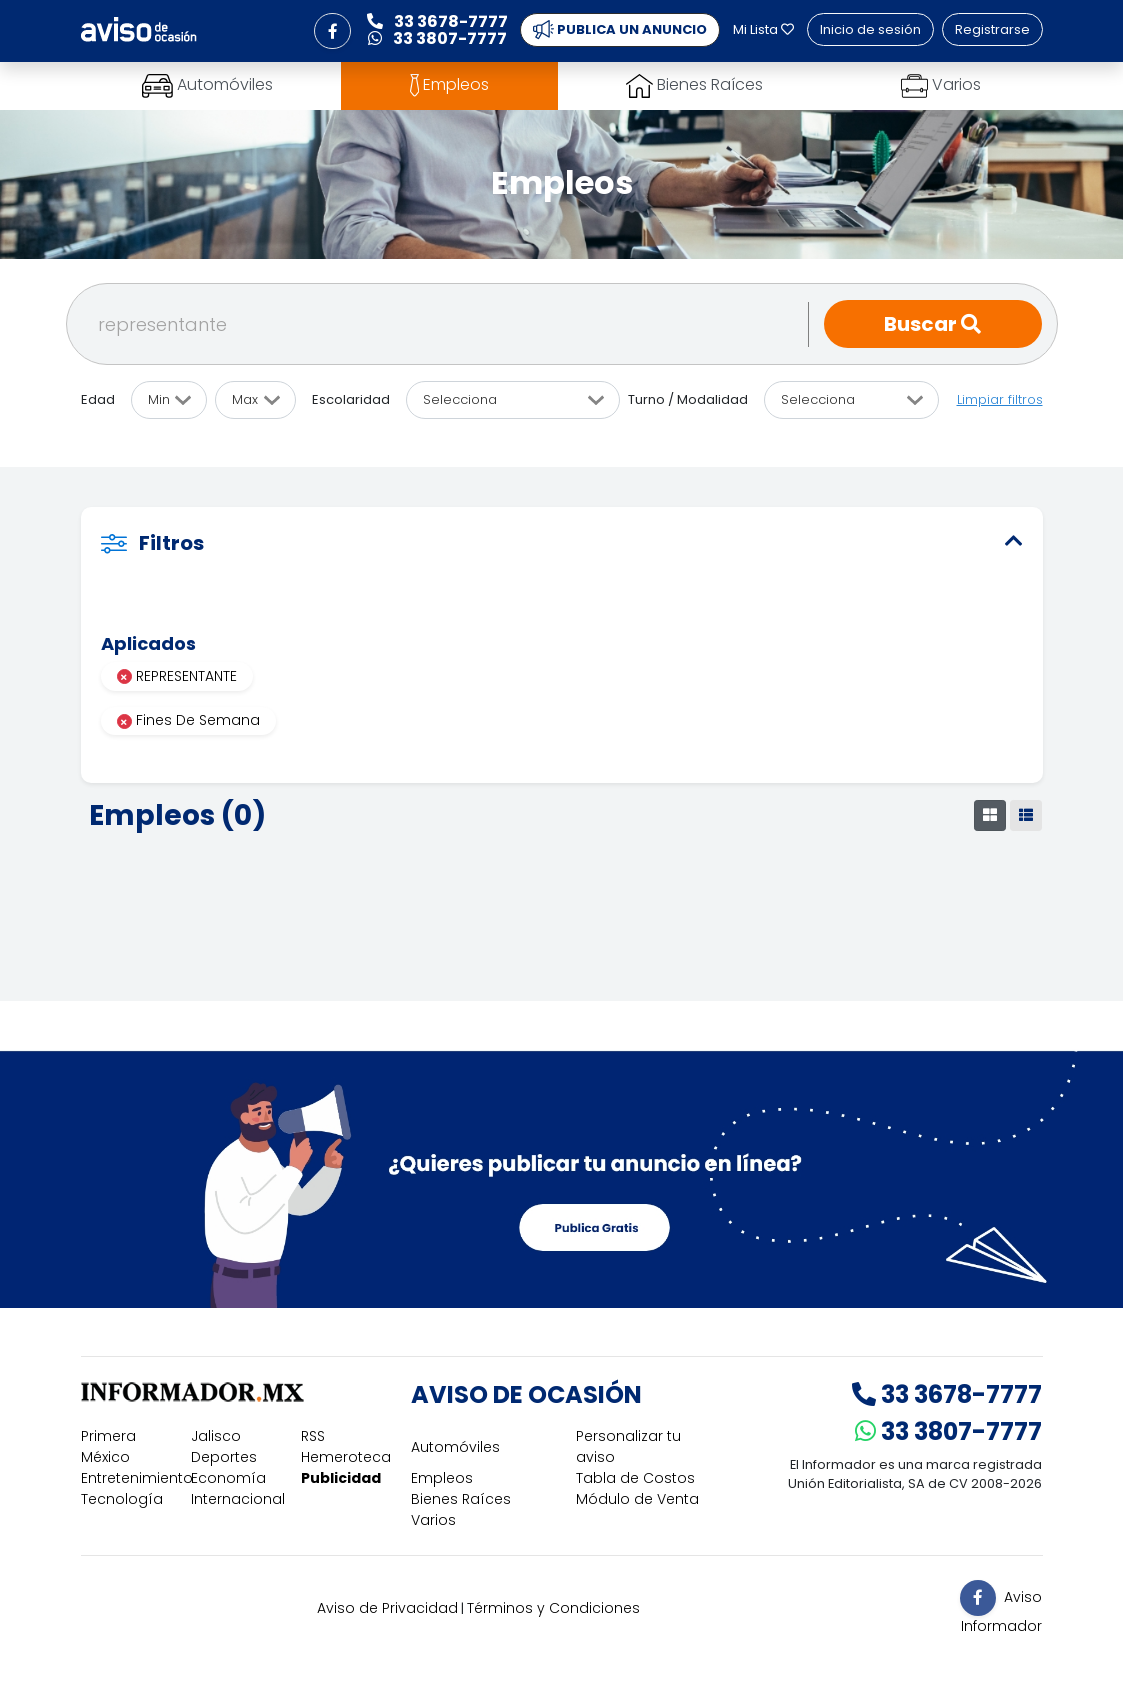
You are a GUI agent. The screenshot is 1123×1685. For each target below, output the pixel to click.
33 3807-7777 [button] (437, 38)
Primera (108, 1436)
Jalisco (216, 1436)
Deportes (224, 1457)
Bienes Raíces (461, 1499)
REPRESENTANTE (177, 676)
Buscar (932, 324)
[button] (332, 31)
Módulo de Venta (637, 1499)
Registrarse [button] (992, 29)
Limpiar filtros (1000, 399)
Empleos (442, 1478)
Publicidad (341, 1478)
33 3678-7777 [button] (437, 21)
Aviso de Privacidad (387, 1608)
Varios (433, 1520)
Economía (228, 1478)
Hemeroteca (346, 1457)
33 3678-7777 (947, 1394)
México (105, 1457)
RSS (313, 1436)
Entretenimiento (137, 1478)
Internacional (238, 1499)
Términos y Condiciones (553, 1608)
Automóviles (455, 1447)
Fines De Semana (188, 720)
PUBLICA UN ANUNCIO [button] (620, 30)
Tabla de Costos (635, 1478)
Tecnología (122, 1499)
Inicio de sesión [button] (870, 29)
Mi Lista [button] (763, 29)
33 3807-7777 (948, 1431)
